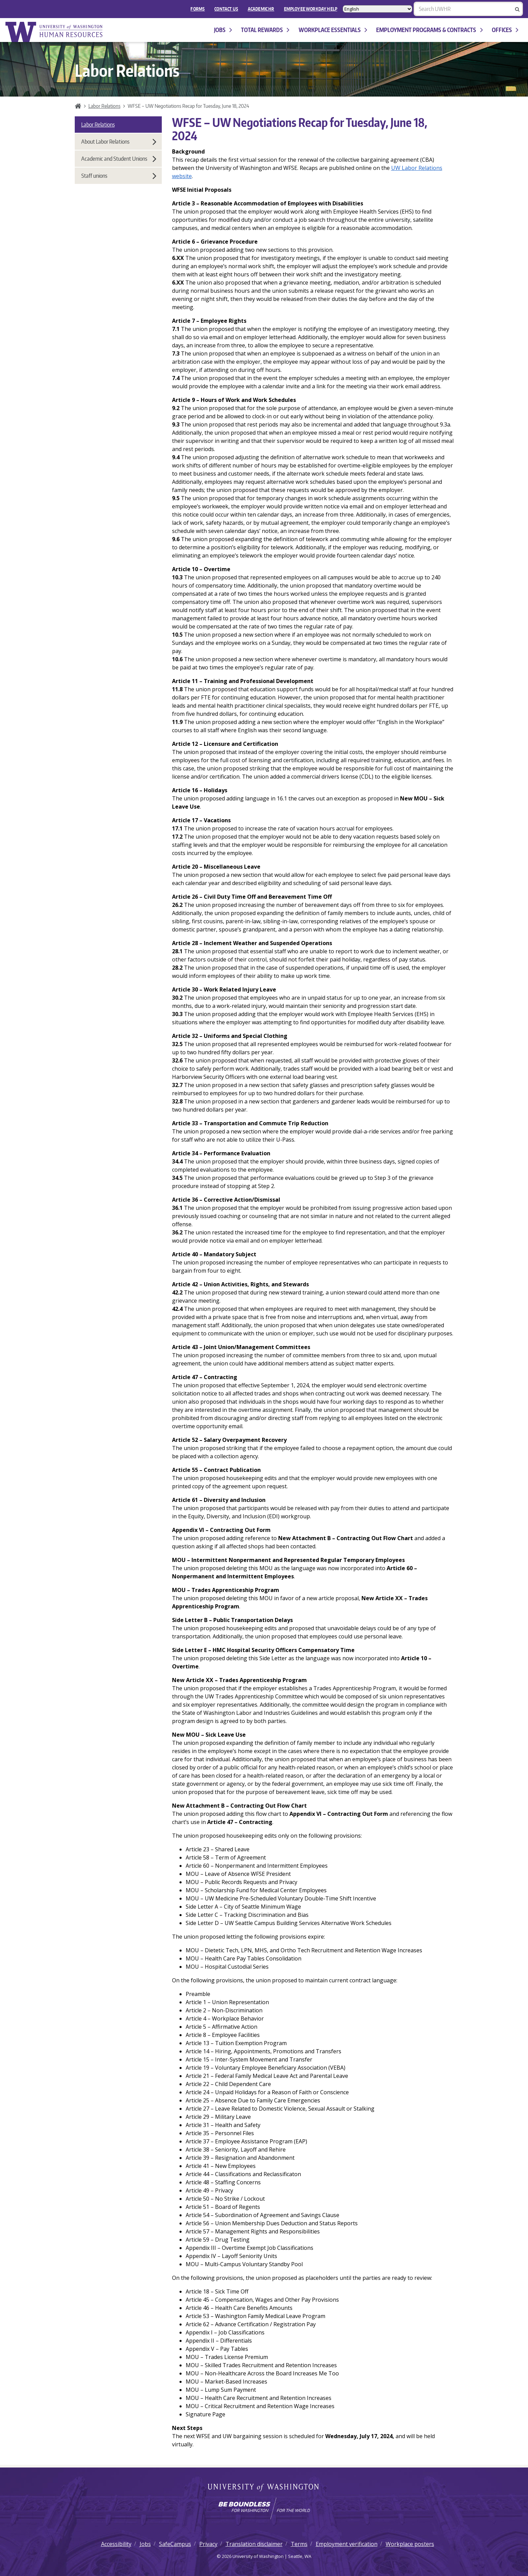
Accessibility (116, 2544)
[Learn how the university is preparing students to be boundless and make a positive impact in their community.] (264, 2508)
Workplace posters (410, 2544)
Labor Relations (104, 105)
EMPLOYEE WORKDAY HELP (310, 9)
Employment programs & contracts (429, 29)
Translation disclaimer (254, 2544)
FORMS (197, 9)
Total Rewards (265, 29)
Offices (505, 29)
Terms (299, 2544)
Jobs (223, 29)
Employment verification (346, 2544)
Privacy (208, 2544)
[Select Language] (377, 9)
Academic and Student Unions (118, 158)
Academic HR (261, 9)
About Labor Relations (118, 141)
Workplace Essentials (333, 29)
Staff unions (118, 175)
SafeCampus (175, 2544)
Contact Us (226, 9)
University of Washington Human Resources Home (54, 32)
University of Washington (264, 2488)
